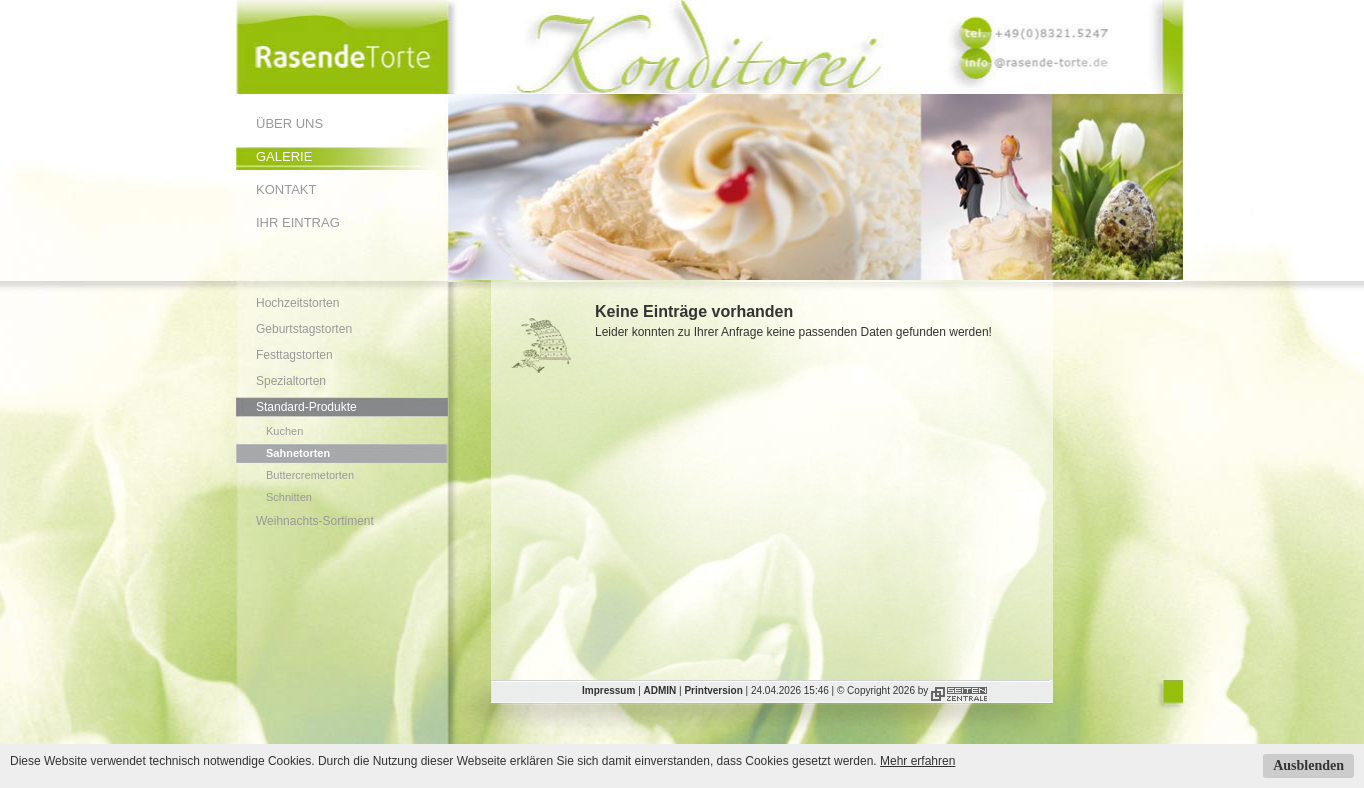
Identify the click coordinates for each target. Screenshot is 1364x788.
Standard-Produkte (306, 407)
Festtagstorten (294, 355)
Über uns (289, 123)
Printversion (713, 690)
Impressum (608, 690)
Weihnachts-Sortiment (315, 521)
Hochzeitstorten (297, 303)
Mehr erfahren (917, 761)
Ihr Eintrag (298, 222)
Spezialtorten (291, 381)
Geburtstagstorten (304, 329)
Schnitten (289, 497)
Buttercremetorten (310, 475)
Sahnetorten (298, 453)
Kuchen (284, 431)
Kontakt (286, 189)
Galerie (284, 156)
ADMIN (660, 690)
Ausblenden (1308, 765)
